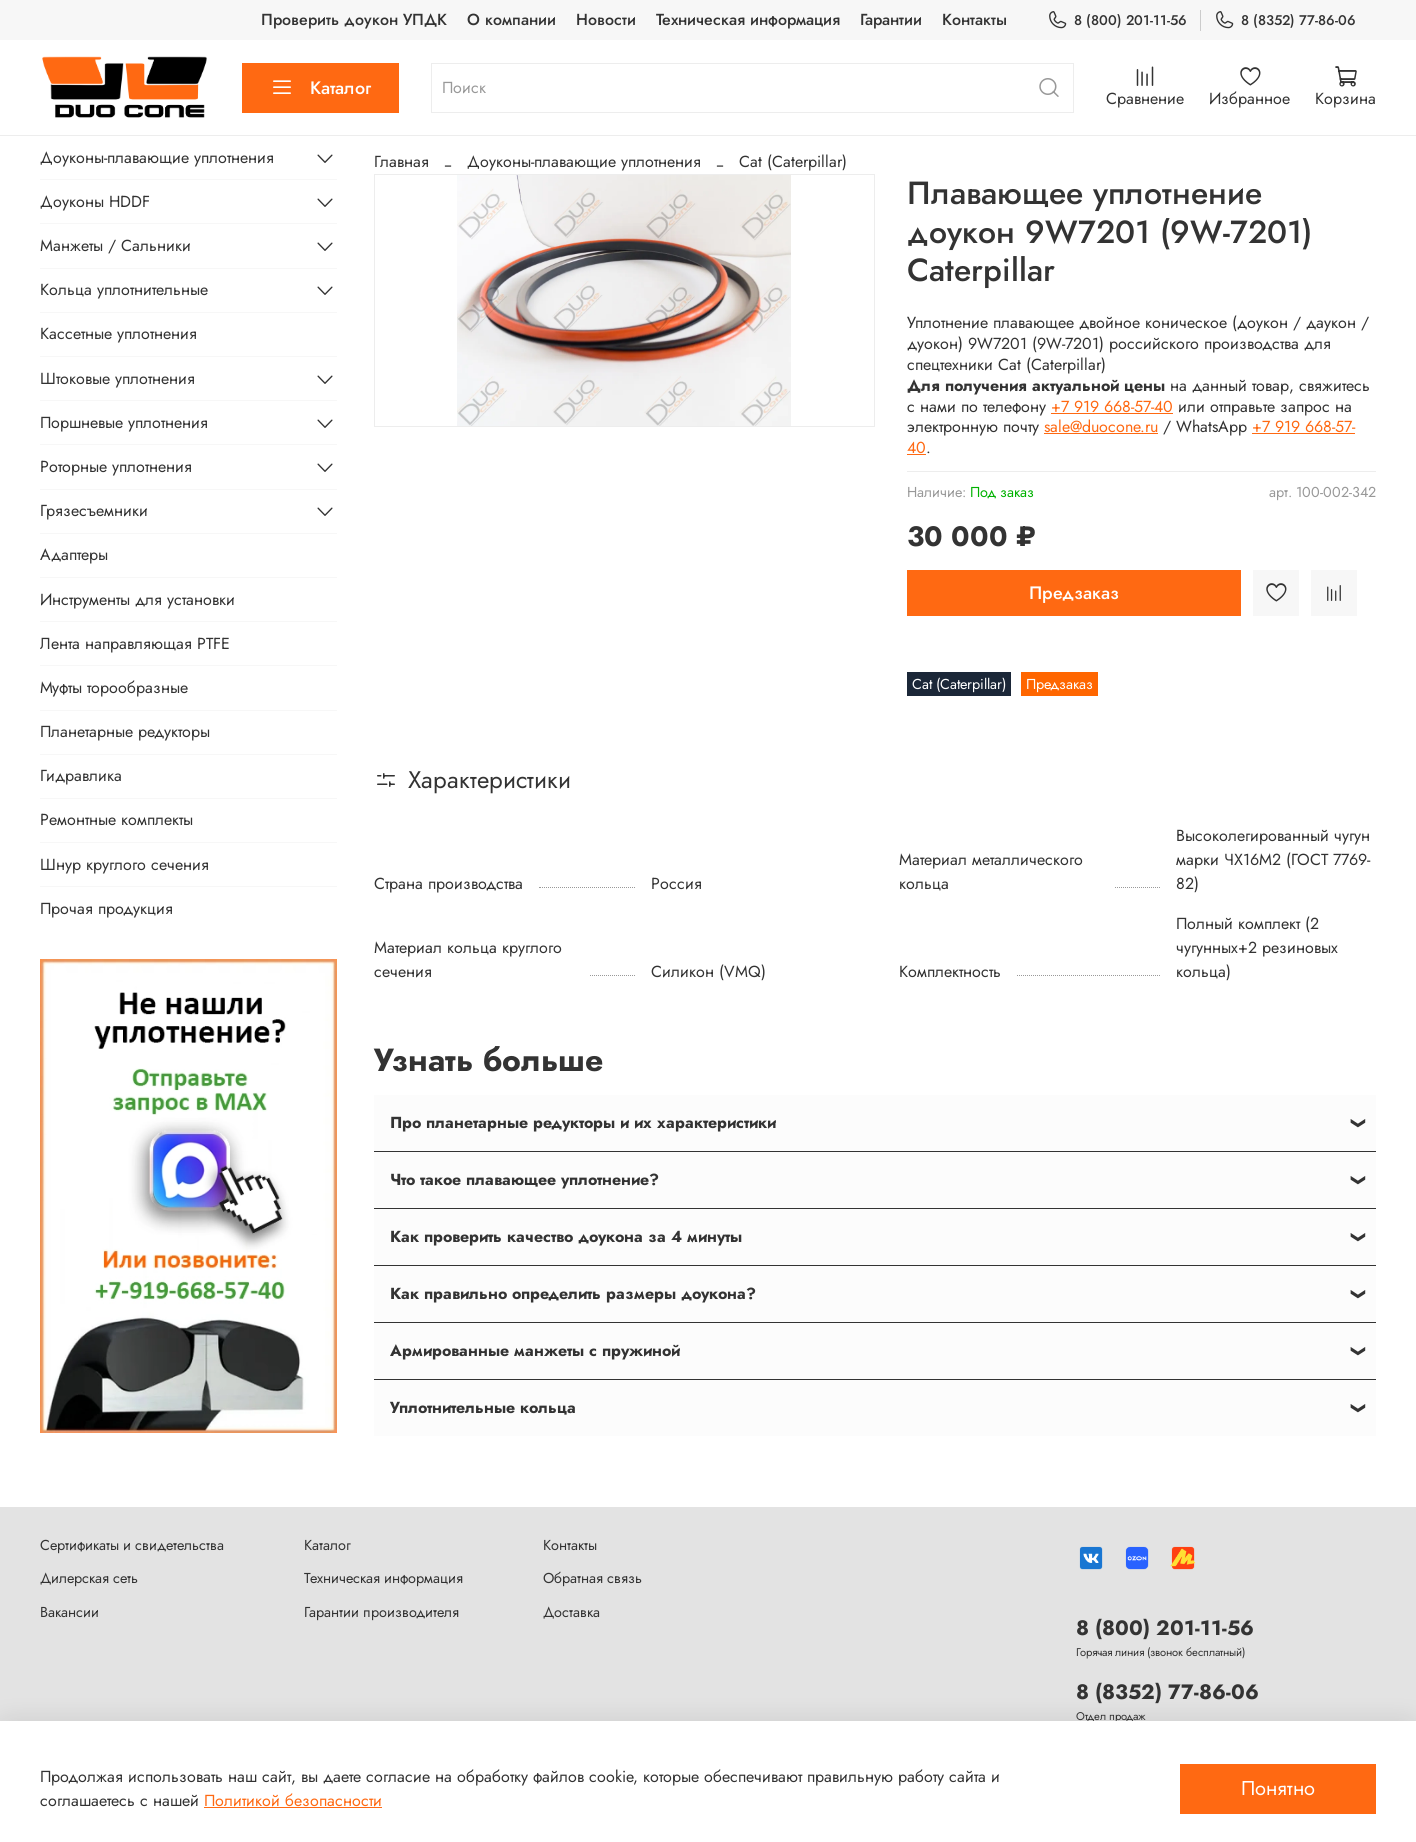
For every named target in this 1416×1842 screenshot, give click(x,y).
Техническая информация (748, 19)
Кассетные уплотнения (118, 333)
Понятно (1278, 1788)
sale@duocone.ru (1101, 426)
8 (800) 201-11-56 (1117, 20)
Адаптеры (74, 554)
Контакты (974, 19)
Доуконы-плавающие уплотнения (584, 161)
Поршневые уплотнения (124, 422)
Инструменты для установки (137, 599)
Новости (606, 19)
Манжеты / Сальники (115, 245)
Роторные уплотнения (116, 466)
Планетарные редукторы (125, 731)
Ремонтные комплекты (116, 819)
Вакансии (69, 1612)
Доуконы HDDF (95, 201)
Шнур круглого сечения (124, 864)
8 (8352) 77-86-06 (1285, 20)
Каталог (320, 88)
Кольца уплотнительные (124, 289)
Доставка (571, 1612)
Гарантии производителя (381, 1612)
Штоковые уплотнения (117, 378)
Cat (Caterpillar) (793, 161)
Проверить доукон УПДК (354, 19)
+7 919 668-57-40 (1112, 406)
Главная (401, 161)
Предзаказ (1074, 593)
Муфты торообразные (114, 687)
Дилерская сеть (89, 1578)
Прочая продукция (106, 908)
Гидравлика (81, 775)
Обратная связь (592, 1578)
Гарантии (891, 19)
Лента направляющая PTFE (135, 643)
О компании (511, 19)
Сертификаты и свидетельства (132, 1545)
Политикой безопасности (293, 1800)
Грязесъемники (94, 510)
